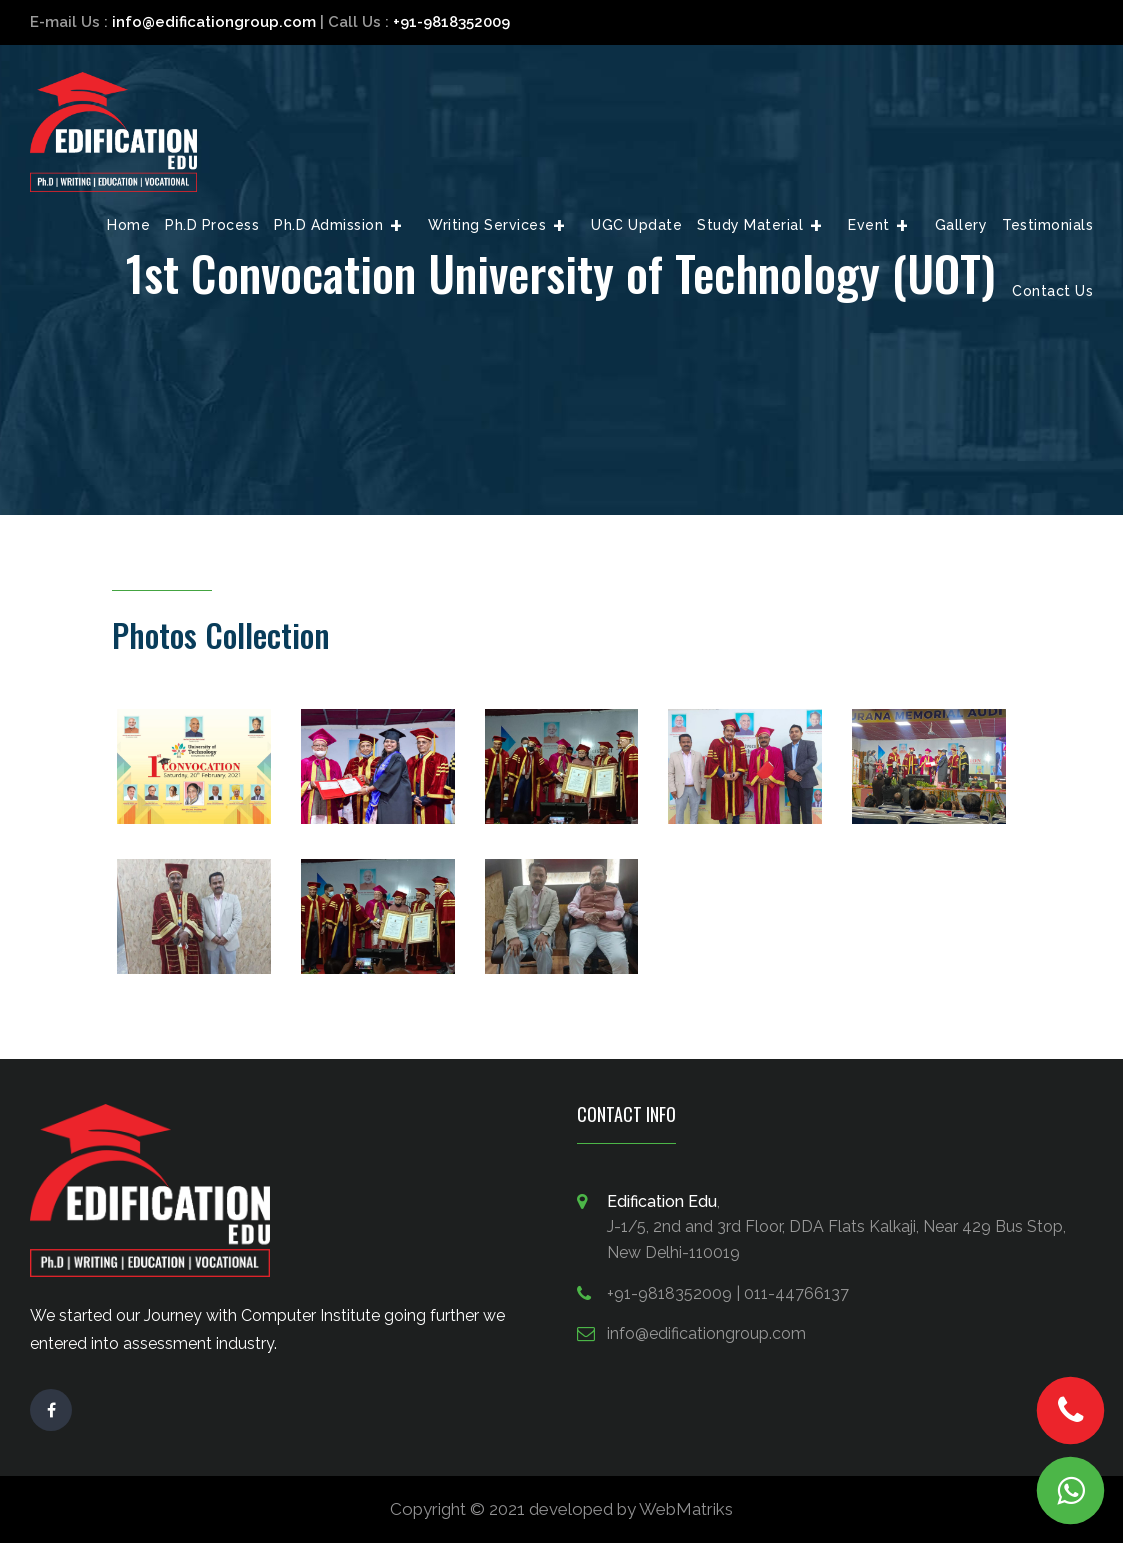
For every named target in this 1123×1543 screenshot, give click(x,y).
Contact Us (1052, 291)
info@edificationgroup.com (214, 22)
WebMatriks (686, 1509)
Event (869, 225)
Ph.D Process (212, 225)
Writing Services (487, 225)
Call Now (1070, 1411)
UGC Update (636, 225)
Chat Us (1071, 1491)
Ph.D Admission (328, 225)
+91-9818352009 (451, 22)
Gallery (961, 225)
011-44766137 (796, 1293)
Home (128, 225)
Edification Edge (113, 132)
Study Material (750, 225)
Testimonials (1047, 225)
